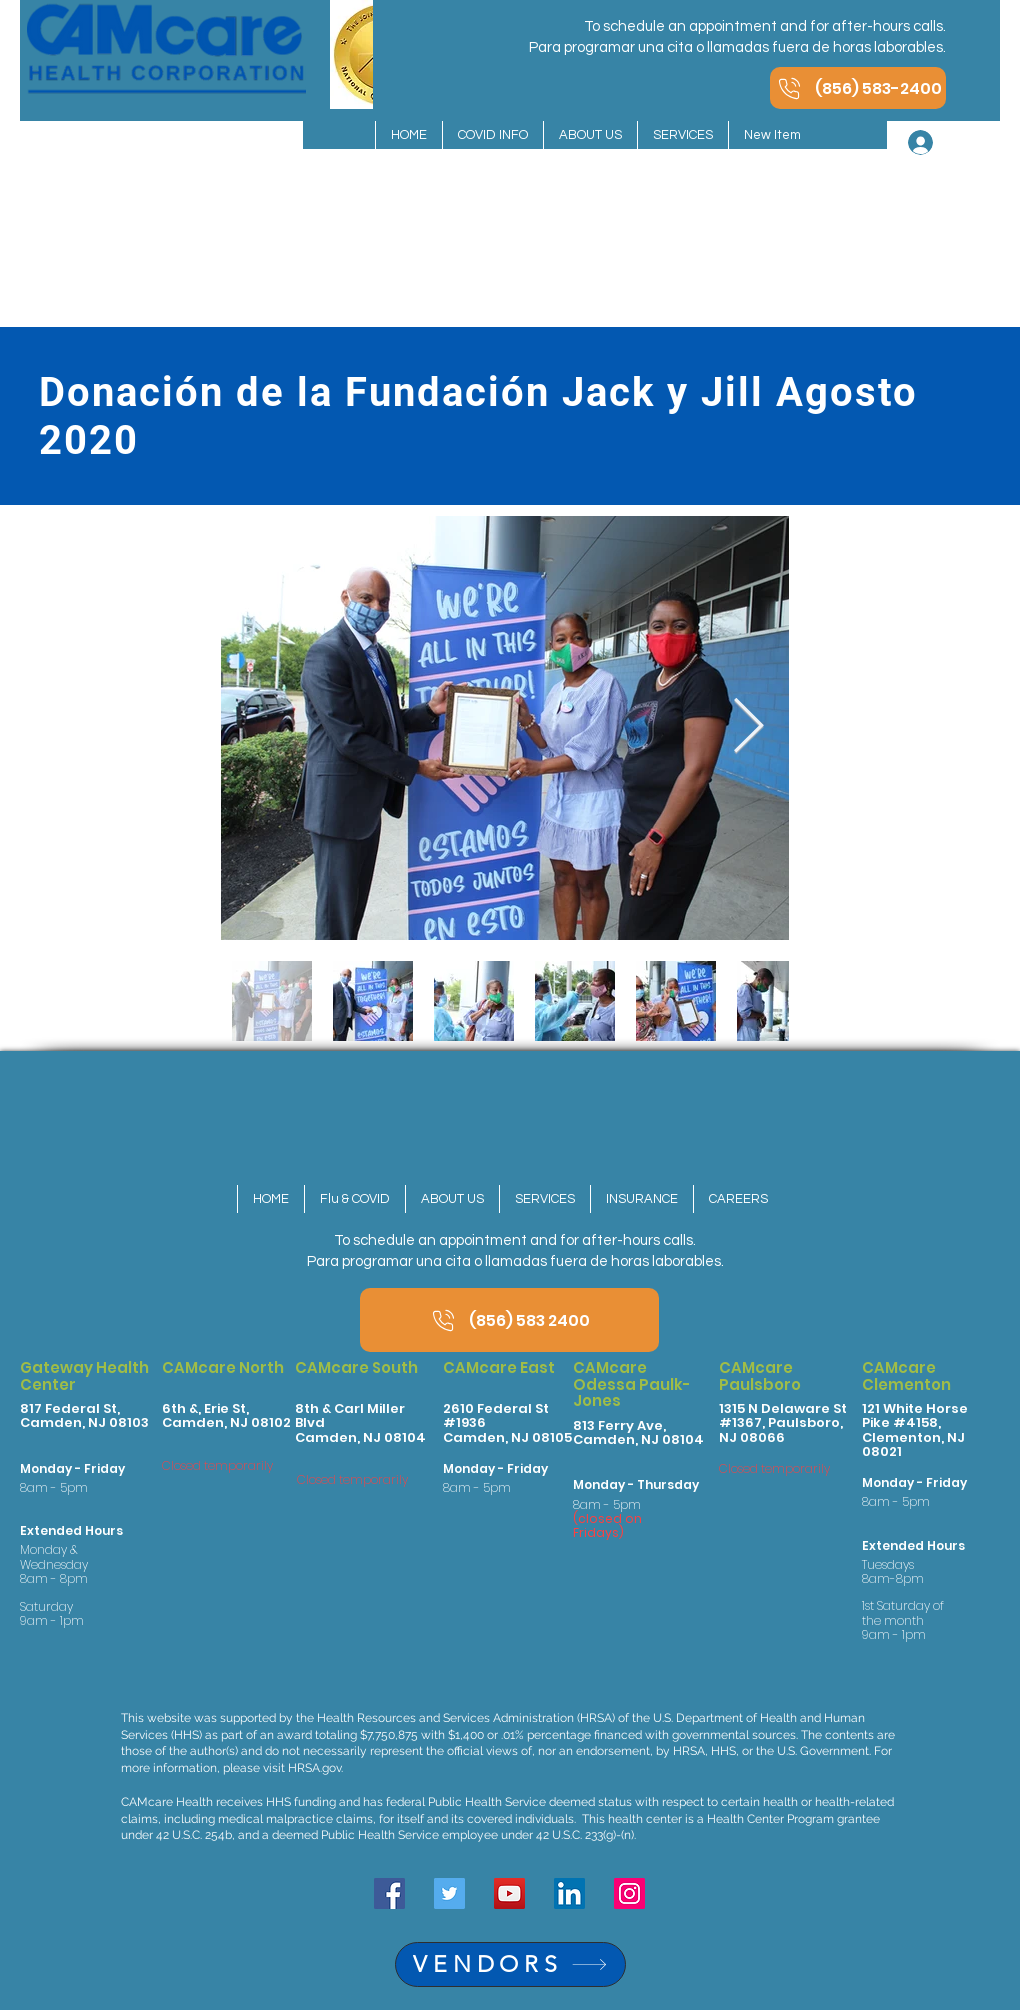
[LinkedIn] (569, 1893)
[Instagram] (629, 1893)
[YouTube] (509, 1893)
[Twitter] (449, 1893)
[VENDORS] (510, 1964)
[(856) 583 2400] (509, 1320)
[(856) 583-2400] (858, 88)
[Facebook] (389, 1893)
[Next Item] (748, 727)
